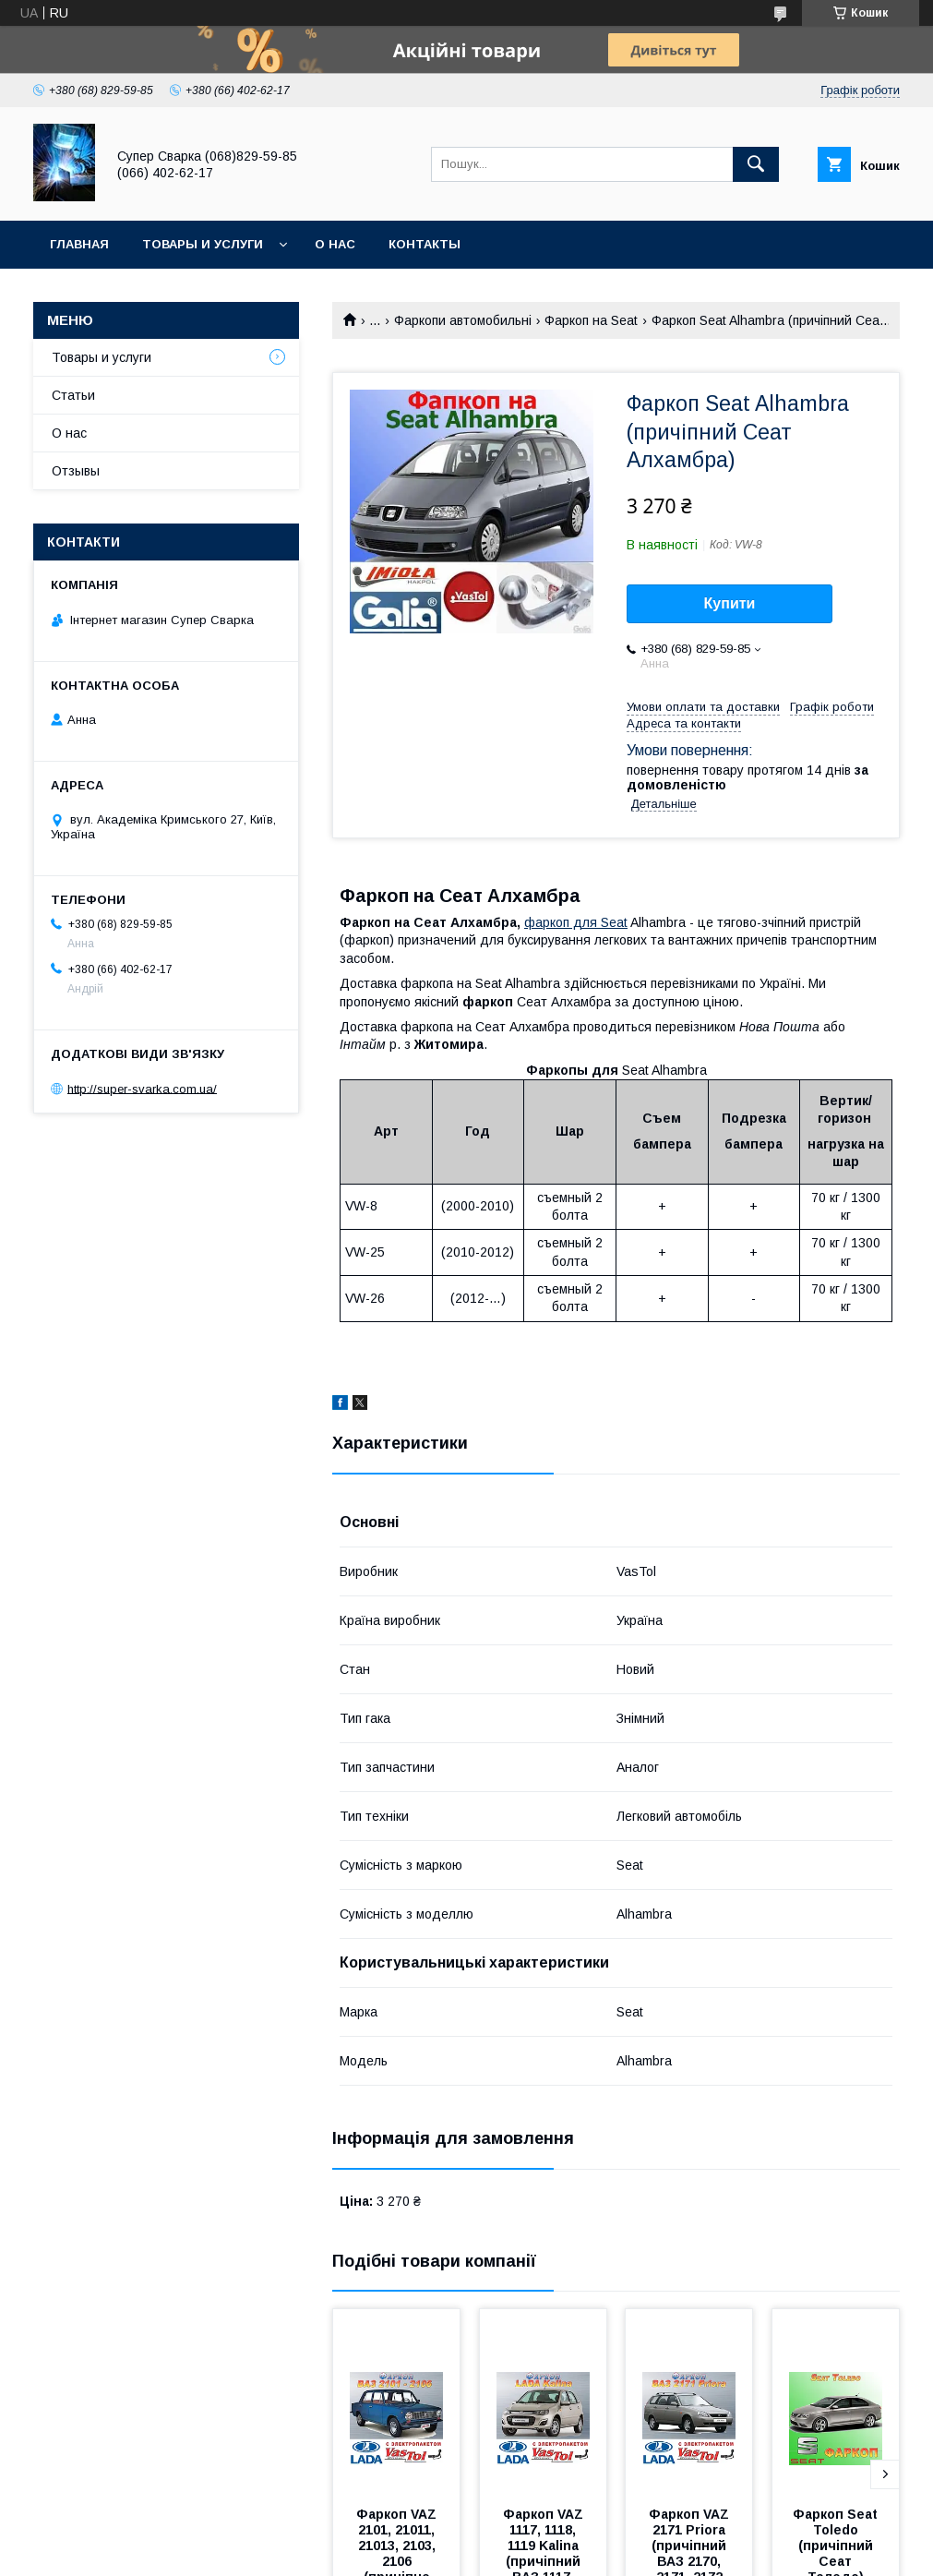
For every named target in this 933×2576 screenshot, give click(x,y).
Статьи (73, 395)
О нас (335, 244)
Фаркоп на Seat (591, 320)
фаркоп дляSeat (576, 922)
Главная (79, 244)
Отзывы (76, 470)
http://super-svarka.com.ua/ (142, 1088)
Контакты (425, 244)
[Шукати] (756, 164)
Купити (730, 603)
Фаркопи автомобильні (463, 320)
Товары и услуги (202, 244)
